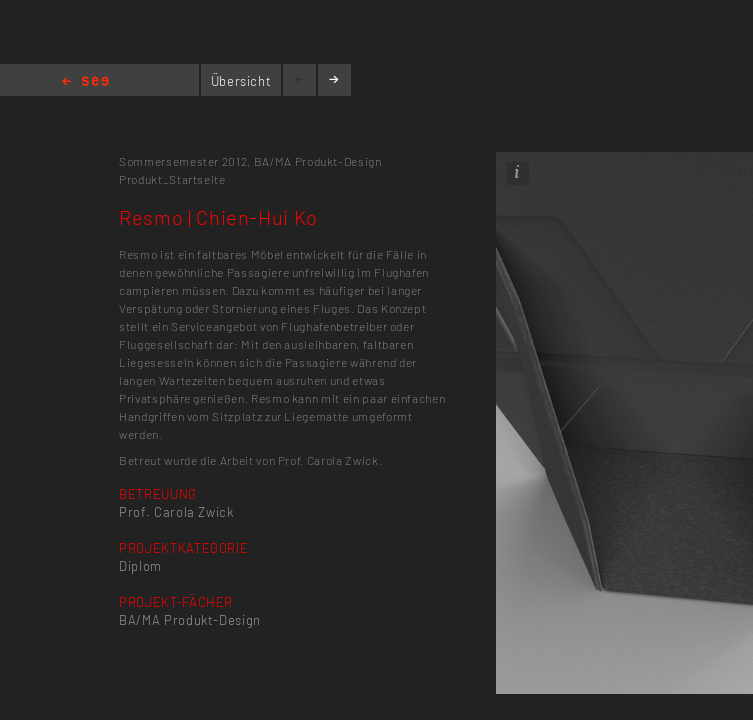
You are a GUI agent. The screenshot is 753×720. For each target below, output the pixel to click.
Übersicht (241, 81)
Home (85, 82)
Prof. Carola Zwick (176, 512)
